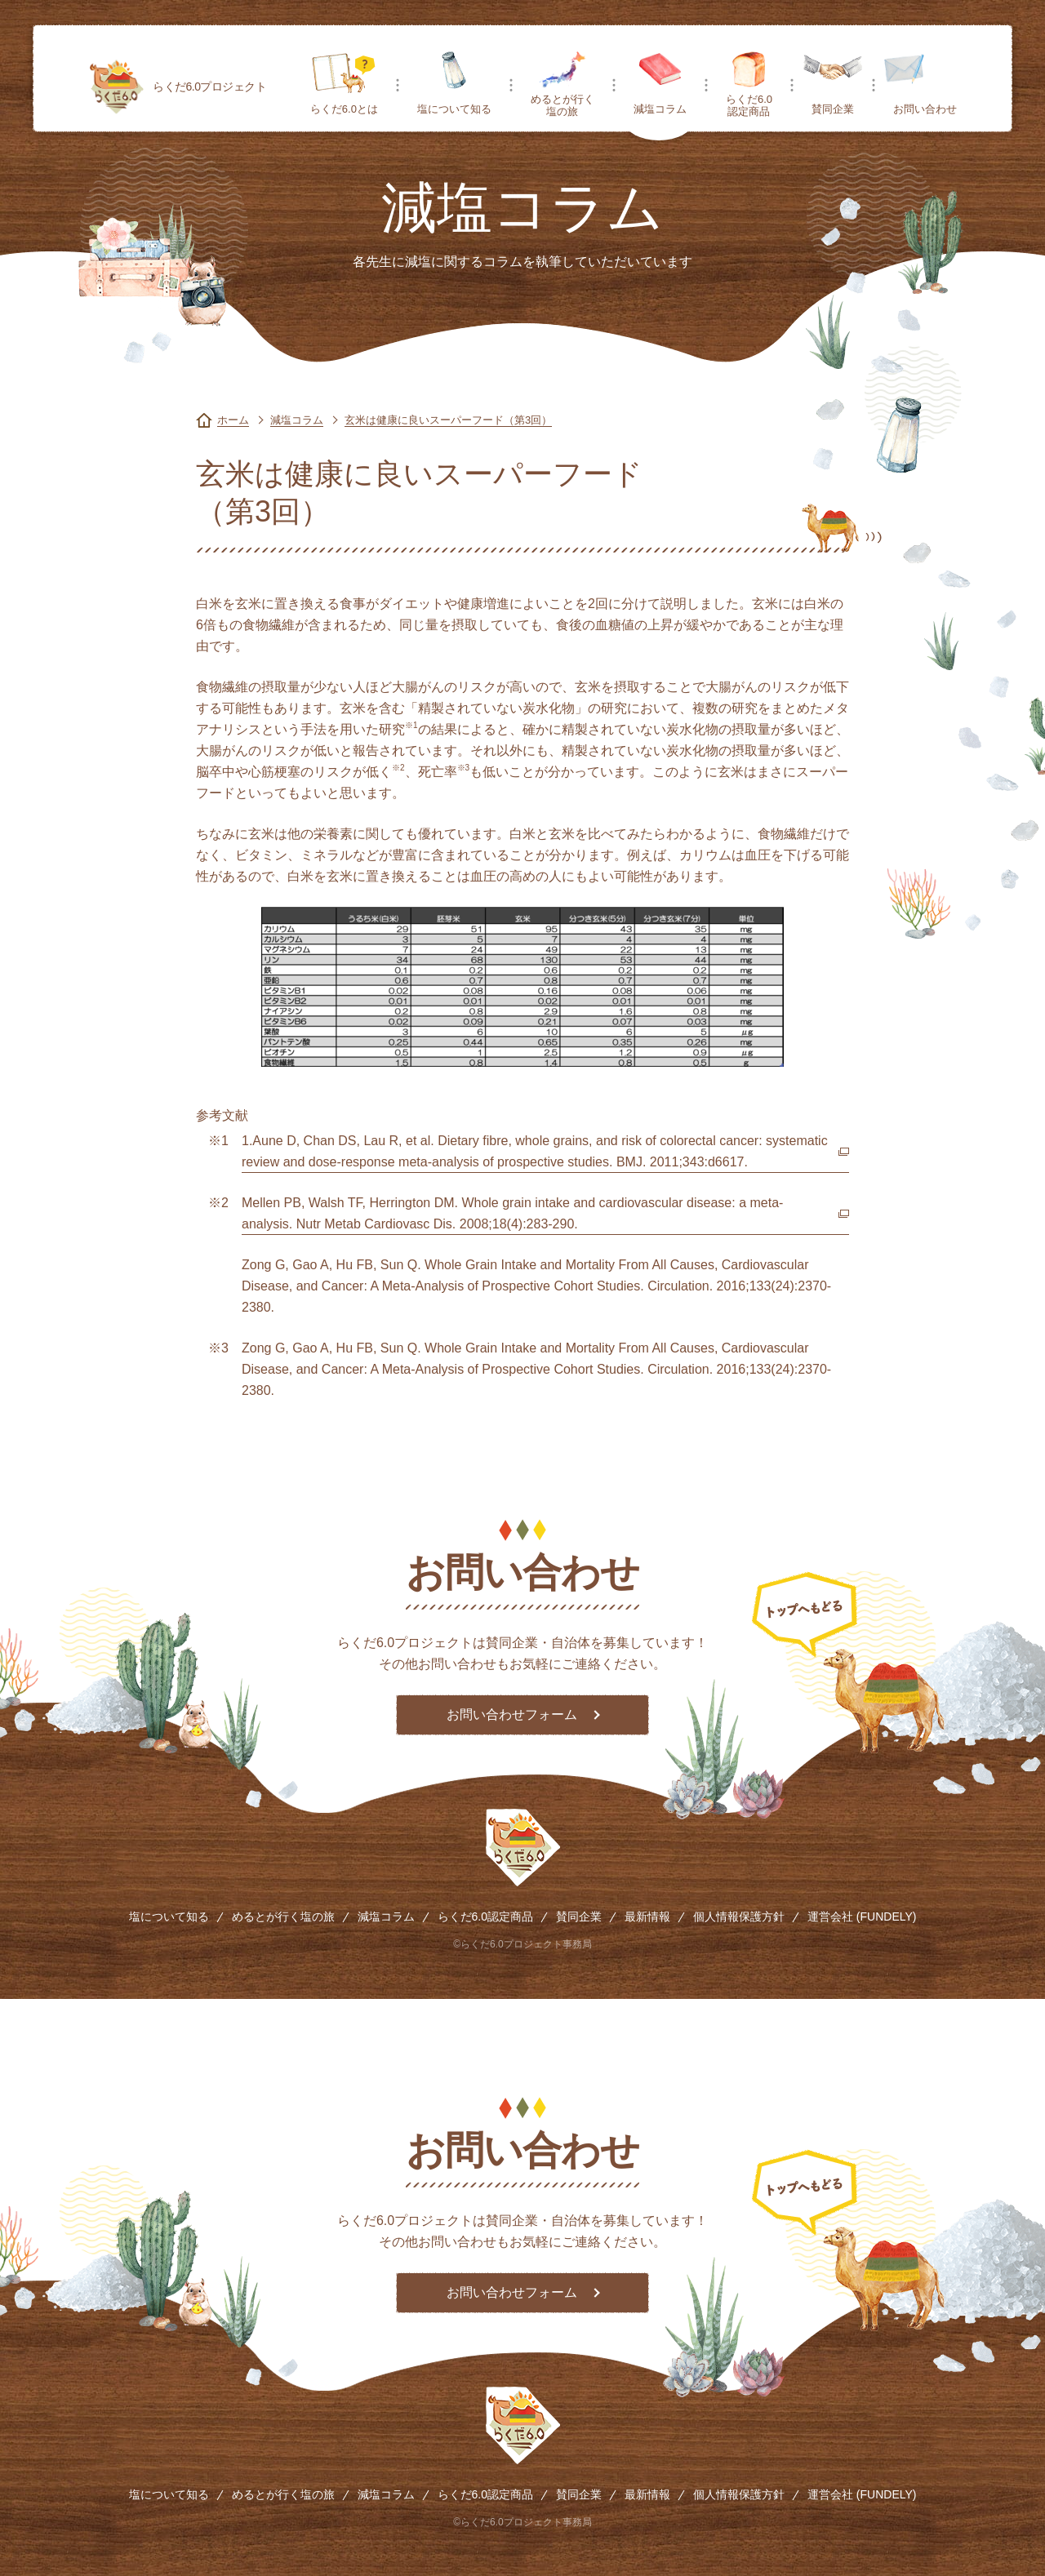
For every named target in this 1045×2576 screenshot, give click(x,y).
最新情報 (647, 1916)
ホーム (233, 420)
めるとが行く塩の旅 (562, 105)
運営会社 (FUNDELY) (862, 1916)
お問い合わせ (925, 109)
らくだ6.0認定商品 (749, 105)
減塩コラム (660, 109)
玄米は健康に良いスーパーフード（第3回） (448, 420)
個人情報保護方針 (739, 1916)
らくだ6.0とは (344, 109)
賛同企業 (833, 109)
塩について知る (454, 109)
